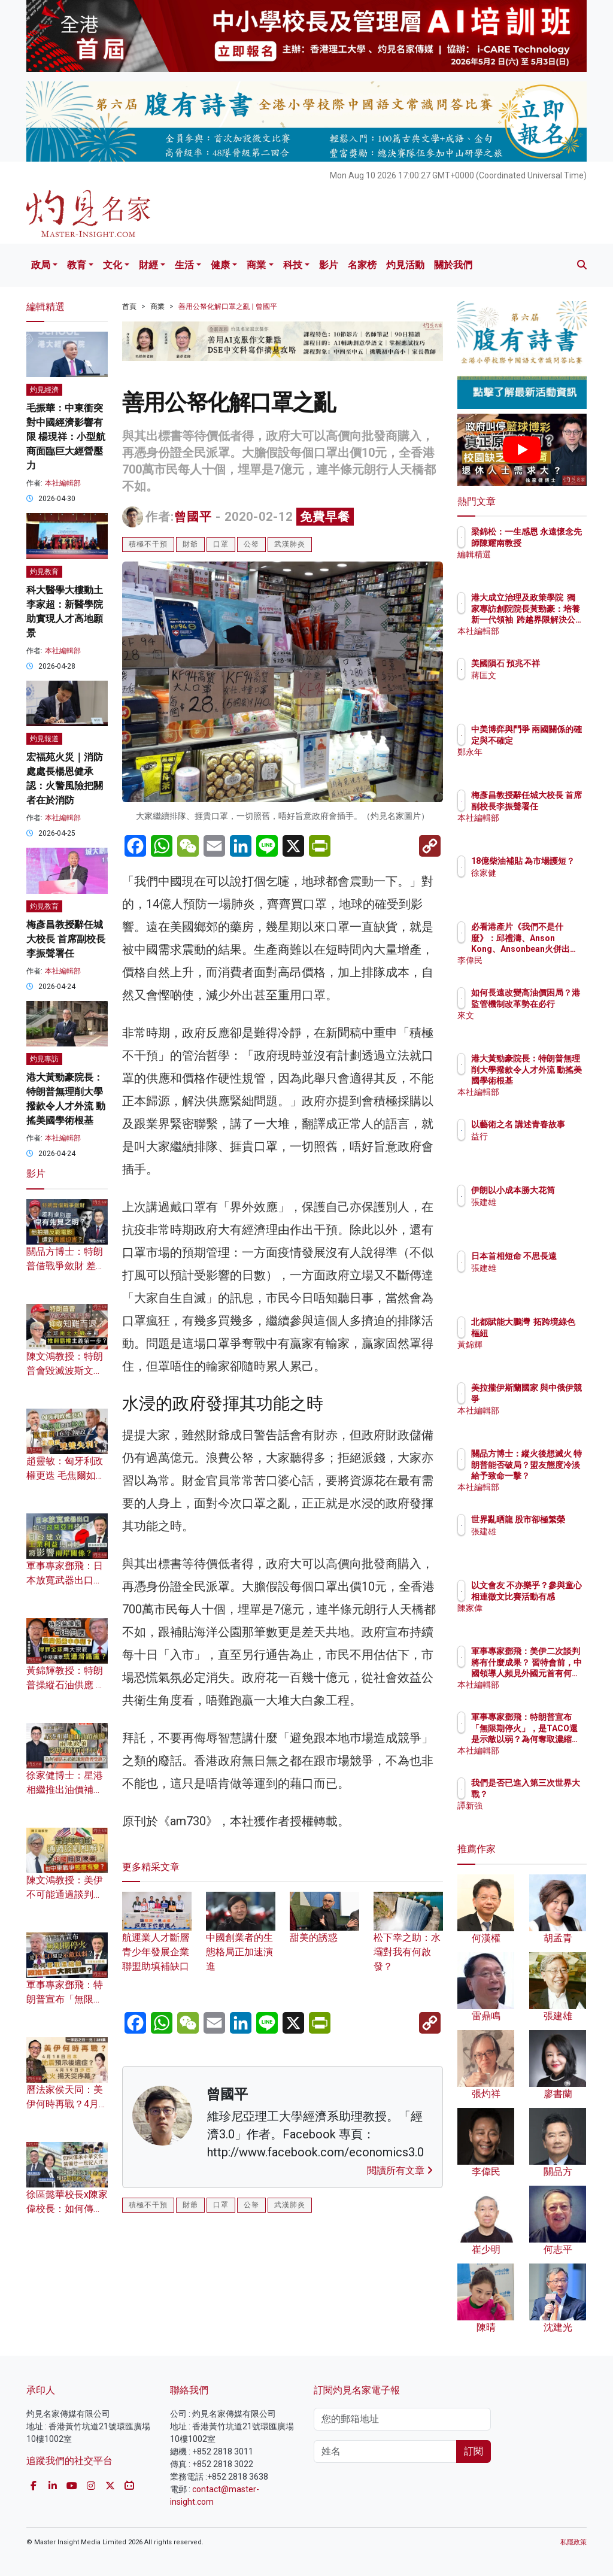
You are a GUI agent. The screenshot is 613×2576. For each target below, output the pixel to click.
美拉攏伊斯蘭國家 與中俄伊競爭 (552, 1398)
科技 (292, 265)
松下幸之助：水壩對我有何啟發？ (408, 1938)
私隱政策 (573, 2542)
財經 (148, 265)
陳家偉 (535, 1619)
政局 (40, 265)
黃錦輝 (535, 1355)
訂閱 (473, 2451)
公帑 (251, 544)
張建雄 (535, 1213)
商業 (256, 265)
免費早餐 (325, 516)
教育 (76, 265)
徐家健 (535, 883)
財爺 (190, 544)
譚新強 (535, 1816)
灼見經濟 (44, 390)
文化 (112, 265)
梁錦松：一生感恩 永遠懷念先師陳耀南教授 (552, 542)
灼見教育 (44, 572)
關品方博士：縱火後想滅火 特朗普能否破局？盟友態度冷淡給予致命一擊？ (552, 1475)
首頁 (129, 306)
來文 (531, 1026)
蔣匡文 (535, 686)
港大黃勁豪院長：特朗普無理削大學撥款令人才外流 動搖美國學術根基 (552, 1080)
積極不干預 (148, 544)
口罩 (221, 544)
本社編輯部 (63, 483)
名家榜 (362, 265)
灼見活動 (405, 265)
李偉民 (535, 960)
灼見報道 (44, 739)
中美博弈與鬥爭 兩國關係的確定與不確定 (552, 739)
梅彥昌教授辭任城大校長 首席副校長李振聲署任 (65, 939)
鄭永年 (535, 762)
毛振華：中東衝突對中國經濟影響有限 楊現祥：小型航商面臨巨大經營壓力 (65, 436)
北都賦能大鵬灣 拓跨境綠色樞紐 (552, 1332)
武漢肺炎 (289, 544)
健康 (220, 265)
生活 (184, 265)
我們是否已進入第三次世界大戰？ (552, 1793)
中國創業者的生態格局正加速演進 (240, 1938)
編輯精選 (540, 565)
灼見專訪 (44, 1059)
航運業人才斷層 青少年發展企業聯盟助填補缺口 (157, 1938)
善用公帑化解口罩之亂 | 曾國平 (227, 306)
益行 (531, 1147)
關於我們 (453, 265)
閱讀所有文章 (400, 2170)
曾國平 (193, 516)
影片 (328, 265)
